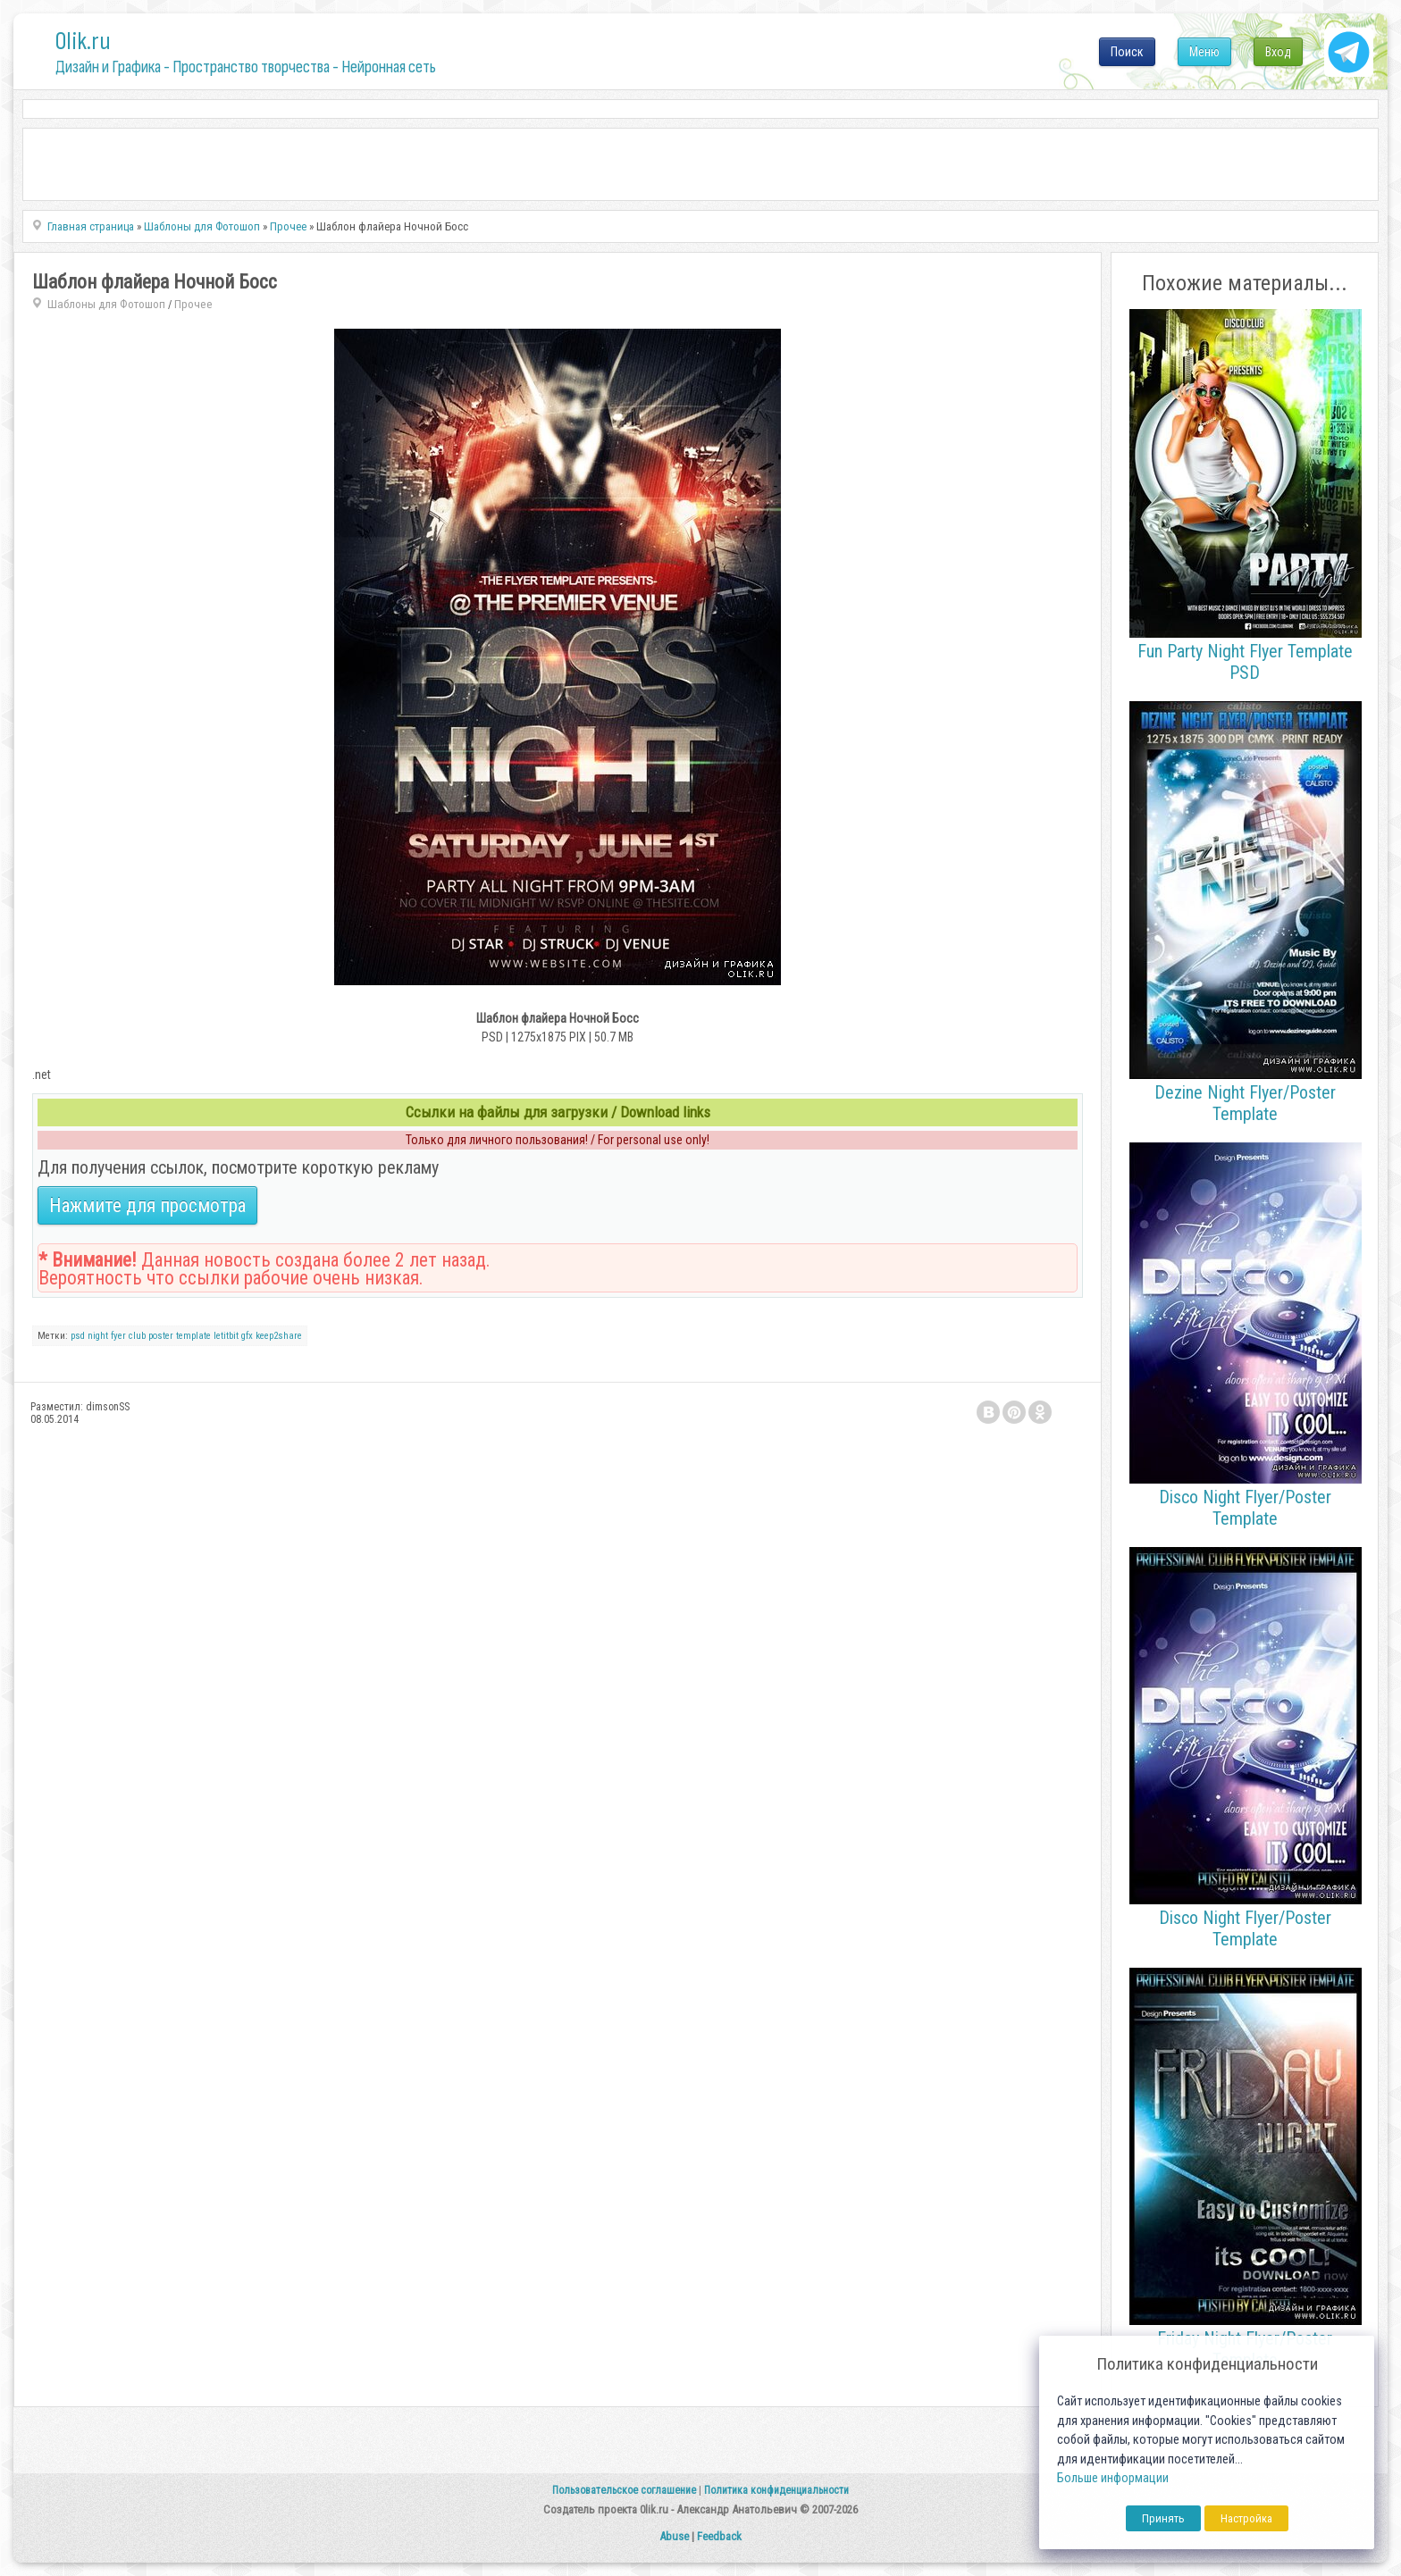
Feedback (719, 2536)
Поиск (1127, 52)
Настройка (1246, 2518)
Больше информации (1113, 2478)
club (137, 1336)
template (193, 1336)
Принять (1163, 2518)
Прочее (193, 304)
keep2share (279, 1336)
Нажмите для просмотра (147, 1205)
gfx (247, 1336)
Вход (1278, 52)
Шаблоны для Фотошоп (106, 304)
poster (160, 1336)
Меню (1204, 52)
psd (78, 1336)
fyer (118, 1336)
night (98, 1336)
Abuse (674, 2536)
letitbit (226, 1336)
